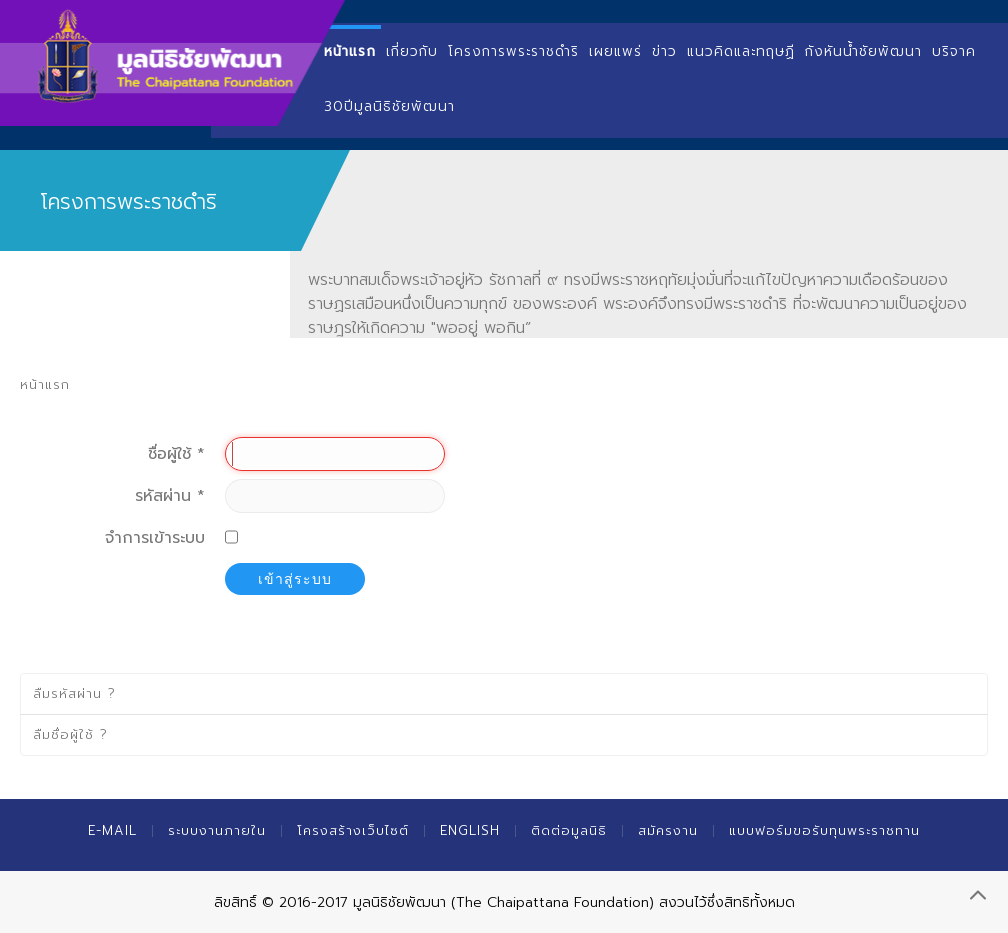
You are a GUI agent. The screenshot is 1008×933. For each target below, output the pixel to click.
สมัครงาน (668, 830)
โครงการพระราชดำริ (513, 51)
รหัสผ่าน (170, 496)
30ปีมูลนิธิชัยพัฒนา (389, 106)
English (470, 830)
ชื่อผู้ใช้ (176, 454)
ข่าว (664, 51)
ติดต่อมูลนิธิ (569, 830)
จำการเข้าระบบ (155, 538)
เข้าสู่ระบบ (295, 579)
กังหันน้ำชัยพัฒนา (863, 51)
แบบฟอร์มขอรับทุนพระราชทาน (824, 830)
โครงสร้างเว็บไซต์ (353, 830)
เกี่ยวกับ (412, 51)
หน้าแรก (350, 51)
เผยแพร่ (615, 51)
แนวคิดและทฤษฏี (741, 51)
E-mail (112, 830)
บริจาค (954, 51)
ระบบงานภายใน (217, 830)
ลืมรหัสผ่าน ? (74, 693)
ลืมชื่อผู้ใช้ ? (70, 734)
